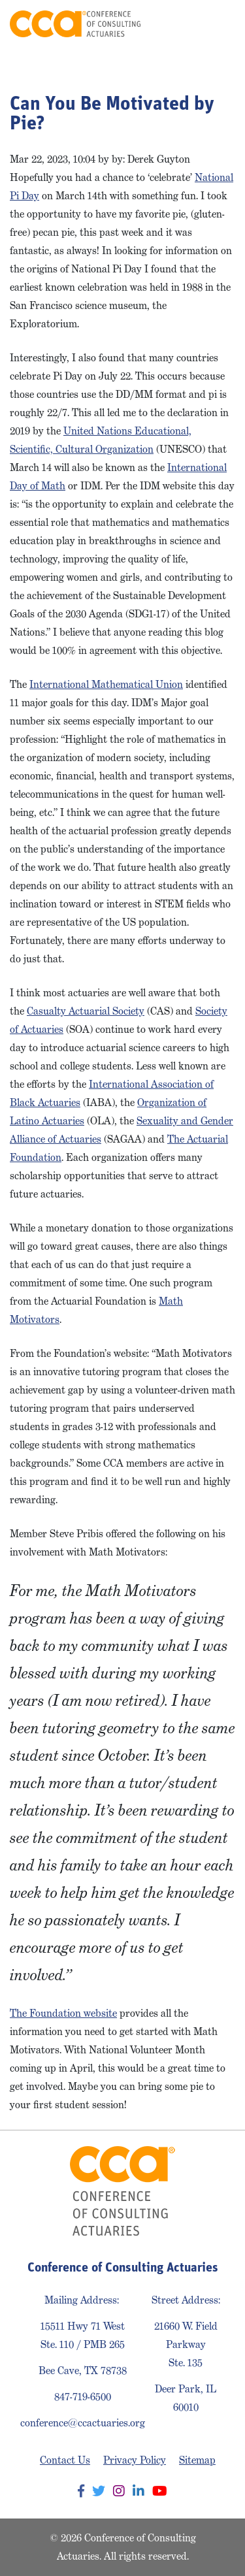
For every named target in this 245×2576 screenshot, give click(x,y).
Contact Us (65, 2460)
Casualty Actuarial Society (85, 1011)
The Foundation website (63, 2013)
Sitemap (197, 2460)
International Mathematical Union (106, 684)
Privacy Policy (134, 2460)
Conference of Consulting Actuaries (75, 23)
